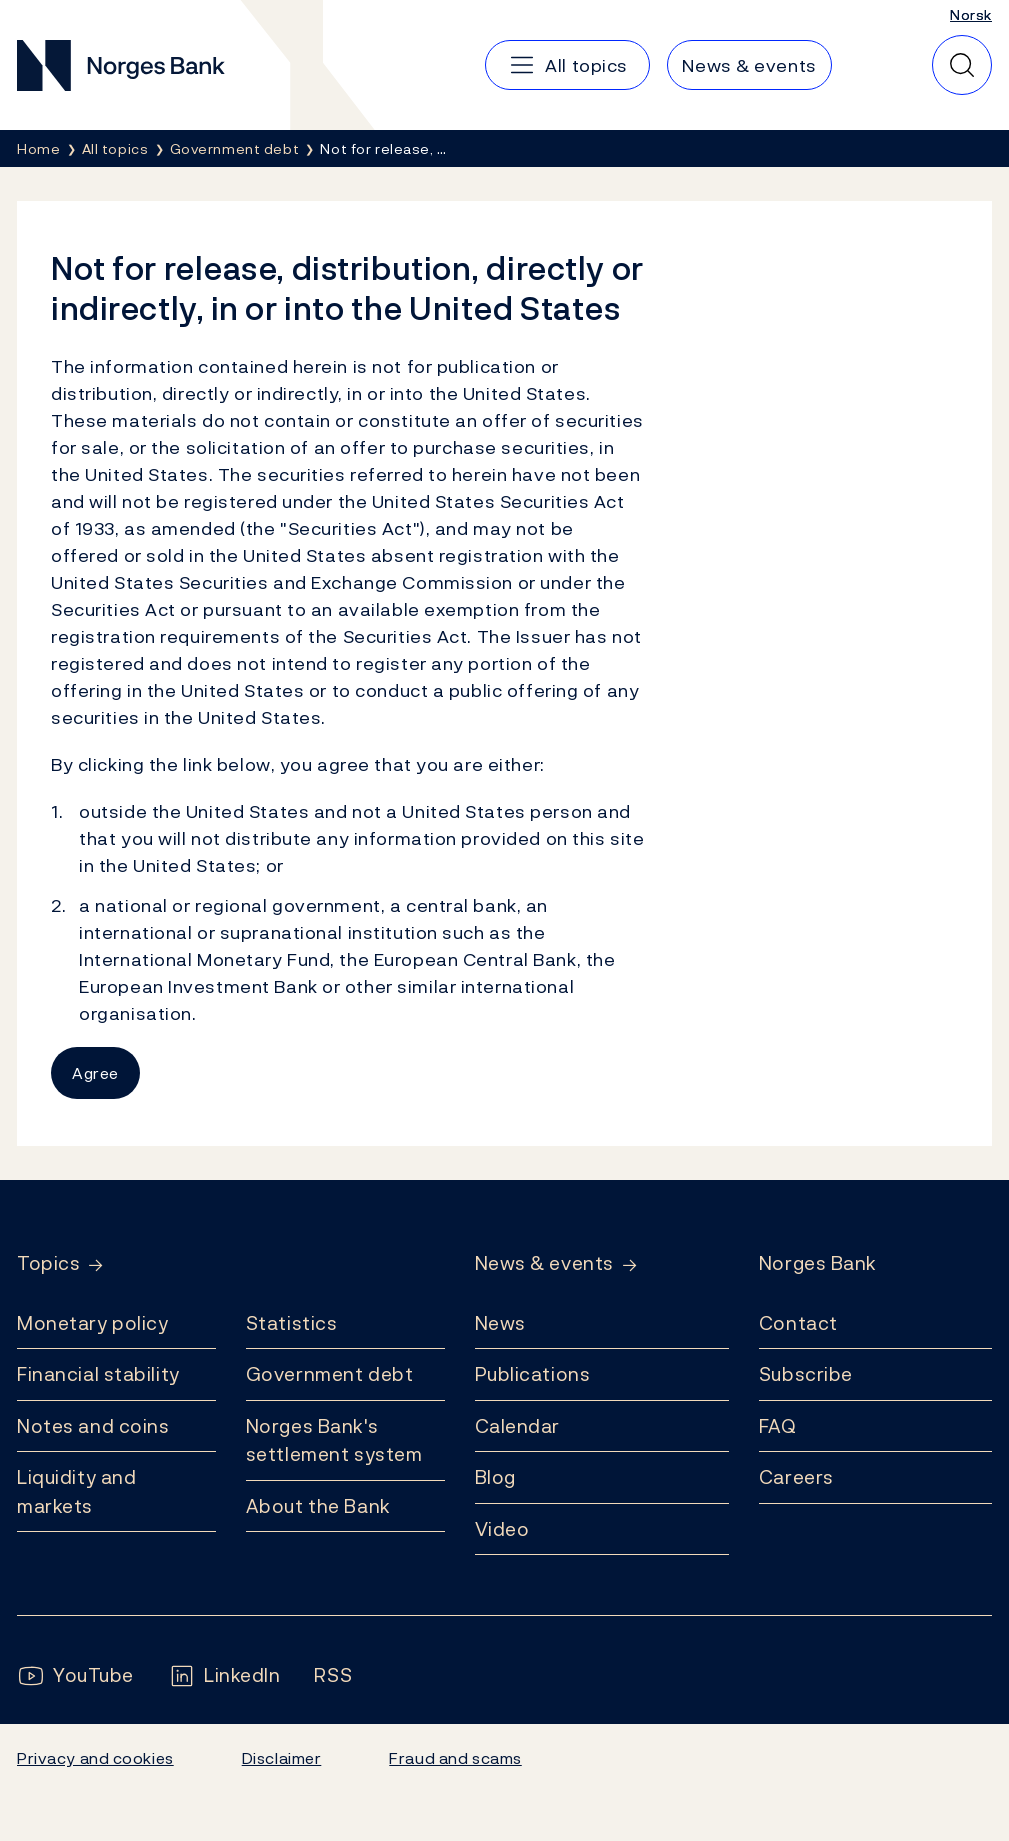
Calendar (518, 1426)
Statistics (292, 1323)
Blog (495, 1477)
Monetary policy (92, 1323)
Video (502, 1529)
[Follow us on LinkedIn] (224, 1675)
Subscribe (806, 1374)
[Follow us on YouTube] (75, 1675)
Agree (95, 1073)
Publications (533, 1374)
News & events (544, 1263)
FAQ (778, 1426)
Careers (796, 1477)
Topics (48, 1263)
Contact (798, 1323)
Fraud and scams (455, 1758)
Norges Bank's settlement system (334, 1440)
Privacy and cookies (95, 1758)
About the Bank (318, 1506)
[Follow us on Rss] (333, 1675)
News (500, 1323)
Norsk (971, 14)
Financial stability (98, 1374)
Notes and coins (93, 1426)
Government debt (329, 1374)
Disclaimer (282, 1758)
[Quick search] (962, 65)
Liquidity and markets (76, 1491)
